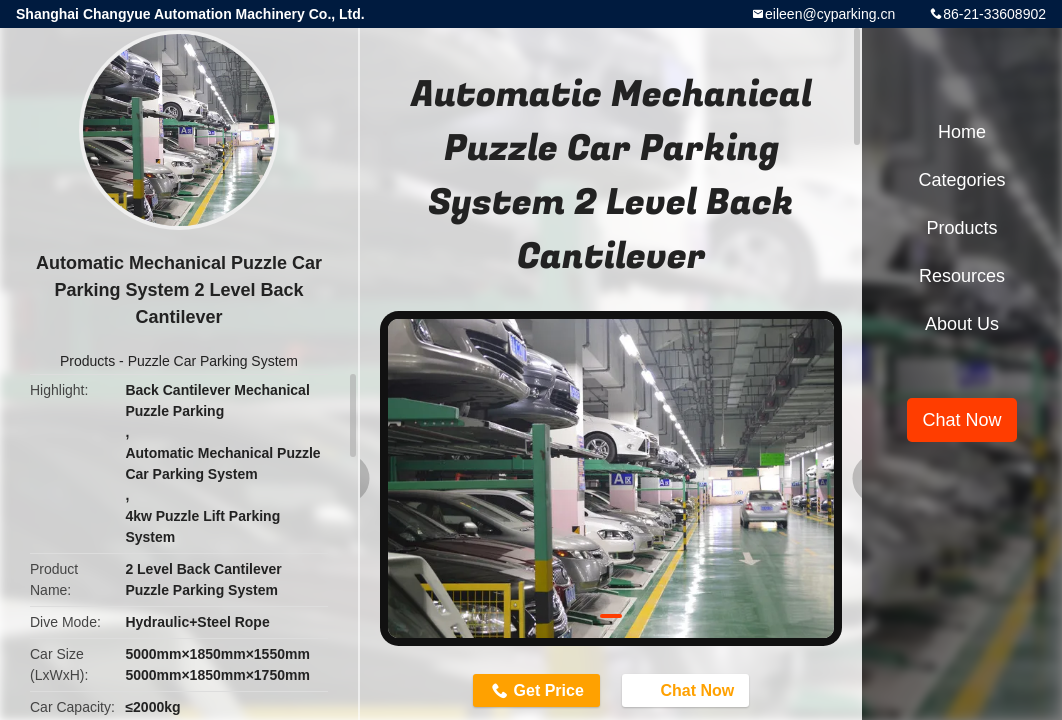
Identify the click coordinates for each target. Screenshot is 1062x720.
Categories (961, 180)
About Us (962, 324)
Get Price (549, 690)
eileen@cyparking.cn (830, 14)
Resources (962, 276)
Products (87, 361)
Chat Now (687, 689)
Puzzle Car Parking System (213, 361)
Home (962, 132)
